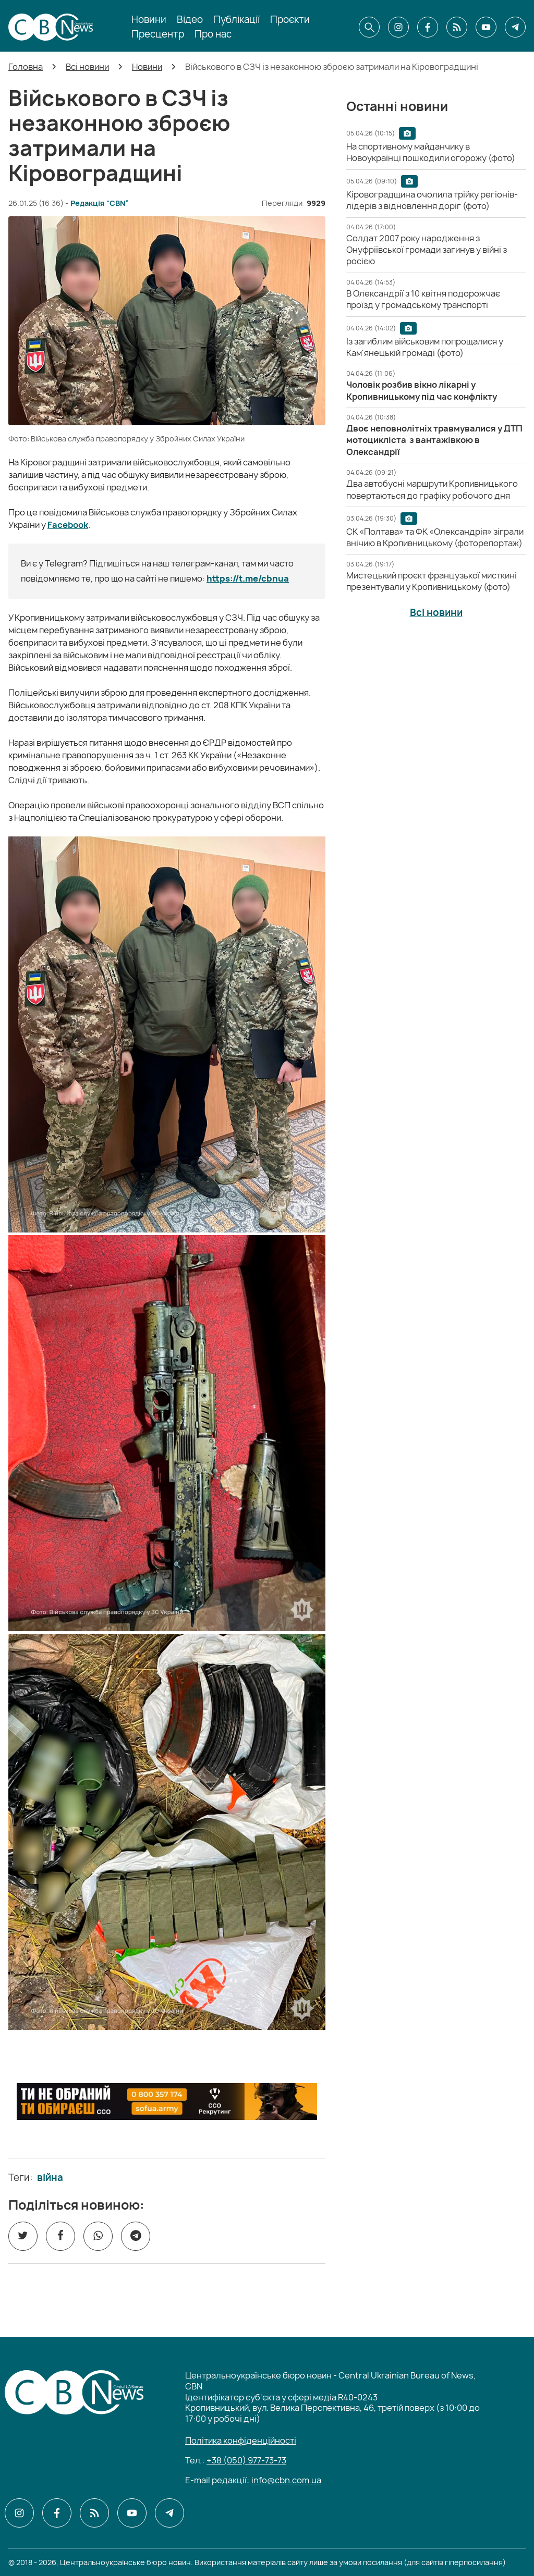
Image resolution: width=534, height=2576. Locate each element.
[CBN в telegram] (515, 27)
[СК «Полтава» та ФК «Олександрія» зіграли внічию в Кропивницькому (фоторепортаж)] (435, 537)
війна (50, 2178)
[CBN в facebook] (427, 27)
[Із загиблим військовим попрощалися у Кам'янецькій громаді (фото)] (424, 347)
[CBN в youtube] (486, 27)
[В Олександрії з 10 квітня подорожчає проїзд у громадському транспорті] (423, 299)
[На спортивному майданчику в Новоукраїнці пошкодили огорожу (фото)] (430, 152)
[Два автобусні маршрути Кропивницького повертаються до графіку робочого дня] (432, 489)
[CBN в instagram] (398, 27)
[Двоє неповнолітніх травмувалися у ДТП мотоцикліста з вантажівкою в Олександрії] (434, 440)
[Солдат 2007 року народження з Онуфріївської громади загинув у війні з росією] (426, 249)
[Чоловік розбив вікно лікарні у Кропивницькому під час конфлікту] (421, 390)
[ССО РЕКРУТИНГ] (167, 2101)
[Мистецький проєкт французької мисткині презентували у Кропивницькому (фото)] (431, 581)
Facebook (67, 525)
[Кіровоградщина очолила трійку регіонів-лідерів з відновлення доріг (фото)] (432, 200)
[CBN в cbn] (456, 27)
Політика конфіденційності (240, 2440)
